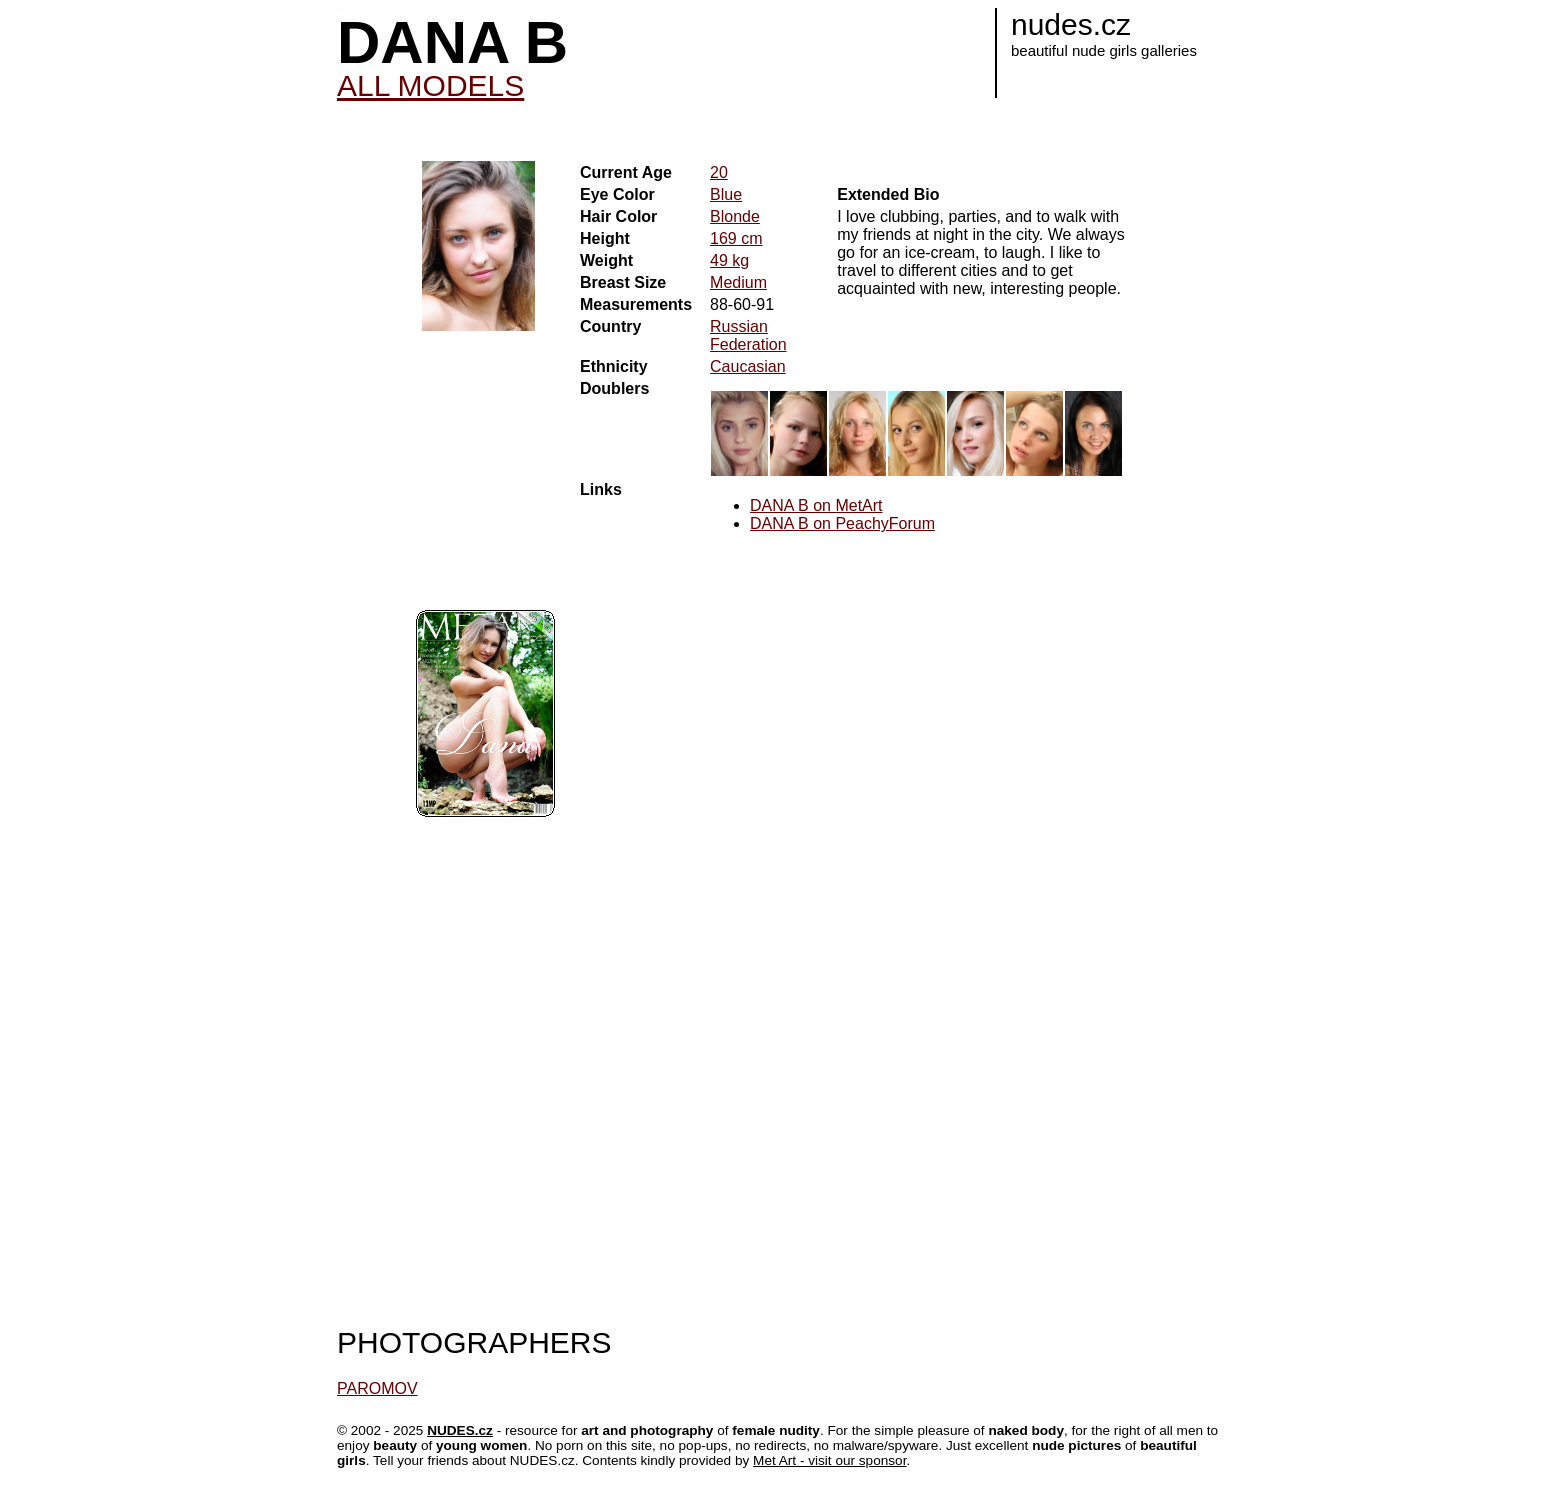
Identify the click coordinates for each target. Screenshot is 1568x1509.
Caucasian (748, 366)
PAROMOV (377, 1388)
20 (719, 172)
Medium (738, 282)
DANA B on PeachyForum (842, 523)
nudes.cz (1071, 24)
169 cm (736, 238)
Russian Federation (748, 335)
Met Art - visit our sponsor (829, 1460)
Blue (726, 194)
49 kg (729, 260)
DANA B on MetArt (816, 505)
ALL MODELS (430, 85)
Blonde (735, 216)
